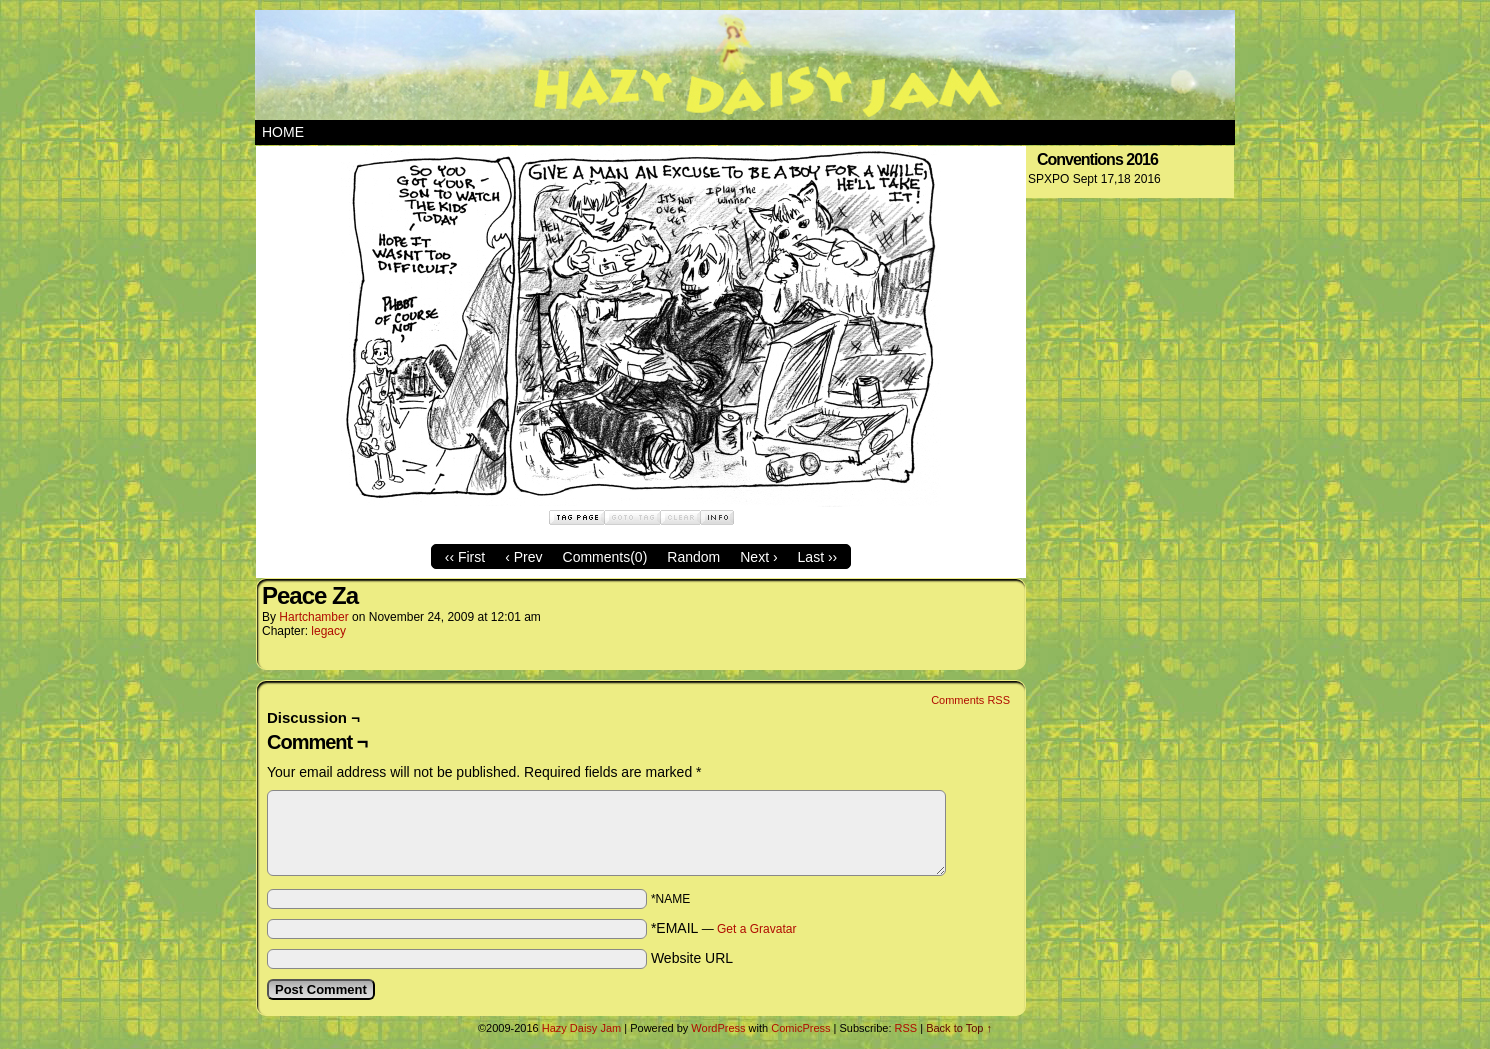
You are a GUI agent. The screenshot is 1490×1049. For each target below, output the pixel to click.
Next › (758, 557)
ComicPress (800, 1028)
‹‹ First (465, 557)
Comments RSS (970, 700)
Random (693, 557)
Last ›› (818, 557)
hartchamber (313, 617)
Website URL (692, 958)
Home (283, 132)
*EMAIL (724, 928)
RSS (906, 1028)
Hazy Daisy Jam (745, 65)
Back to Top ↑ (959, 1028)
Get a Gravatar (756, 929)
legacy (328, 631)
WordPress (718, 1028)
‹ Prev (523, 557)
